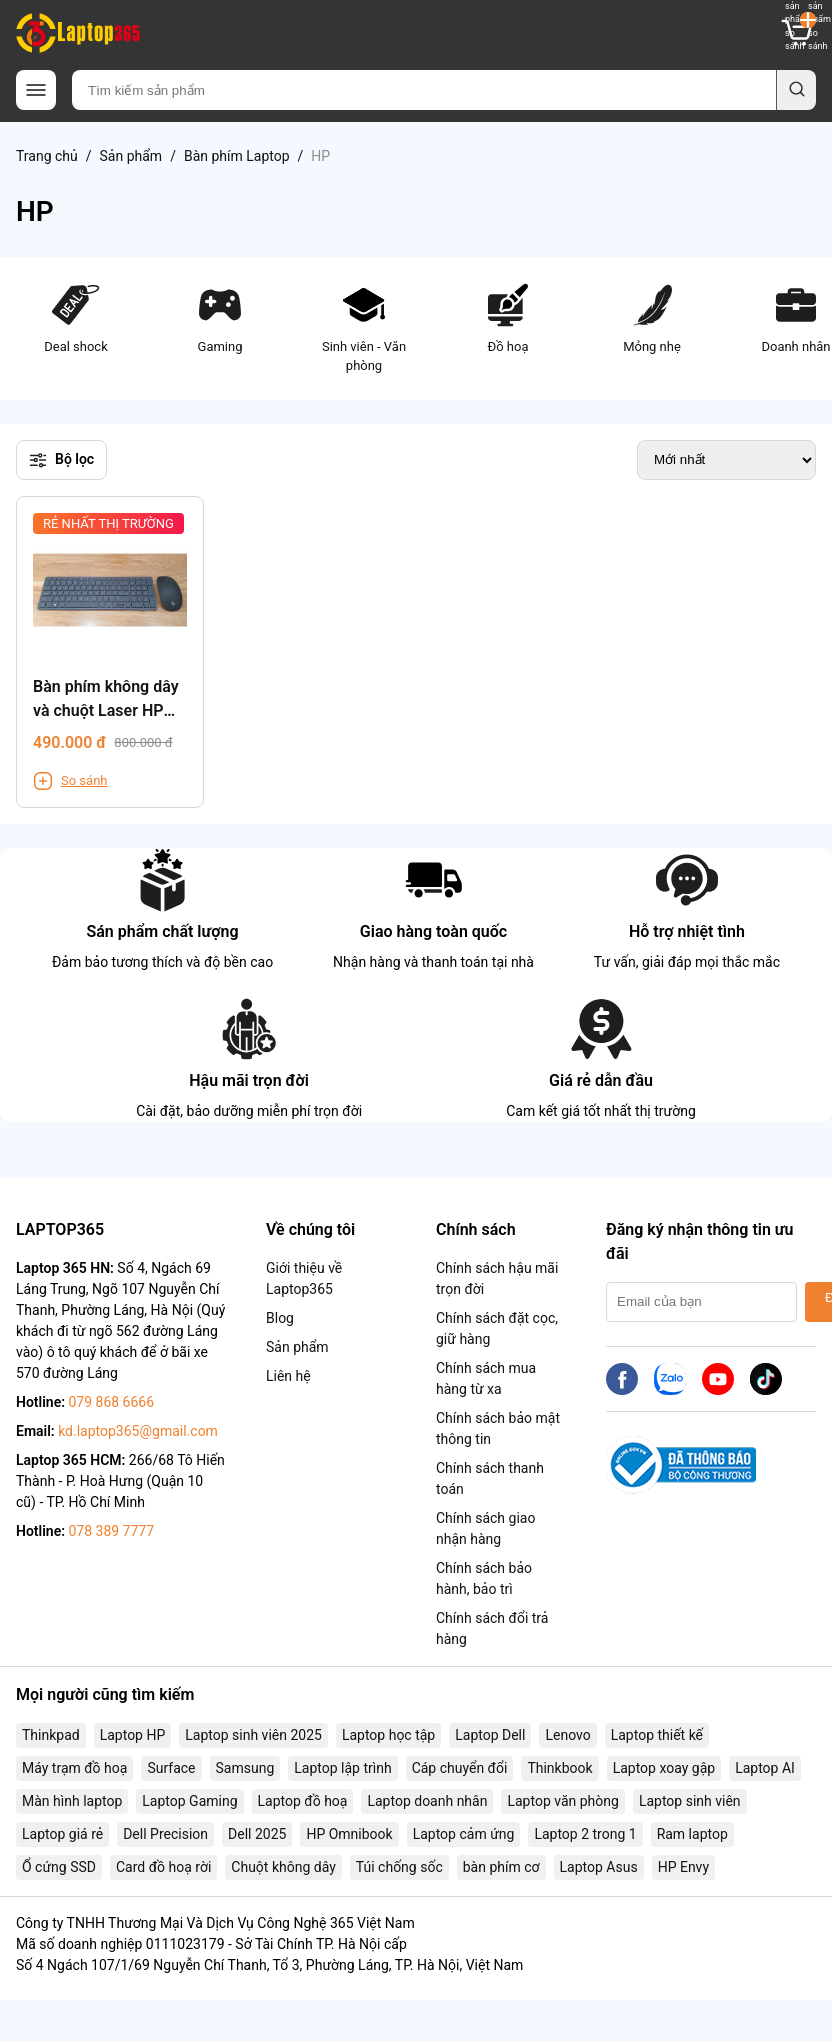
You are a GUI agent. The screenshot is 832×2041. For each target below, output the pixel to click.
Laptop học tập (388, 1735)
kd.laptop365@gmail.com (138, 1431)
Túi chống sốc (399, 1867)
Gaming (220, 317)
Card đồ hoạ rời (163, 1867)
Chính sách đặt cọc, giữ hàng (497, 1328)
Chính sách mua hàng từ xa (486, 1378)
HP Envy (683, 1867)
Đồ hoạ (508, 317)
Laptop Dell (490, 1735)
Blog (280, 1318)
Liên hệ (288, 1376)
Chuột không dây (283, 1867)
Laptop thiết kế (657, 1735)
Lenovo (567, 1735)
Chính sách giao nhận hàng (485, 1528)
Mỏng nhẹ (652, 317)
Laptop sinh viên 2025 (253, 1735)
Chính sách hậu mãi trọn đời (497, 1278)
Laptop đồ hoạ (303, 1801)
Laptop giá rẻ (62, 1834)
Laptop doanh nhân (427, 1801)
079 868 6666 (111, 1402)
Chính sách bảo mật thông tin (498, 1428)
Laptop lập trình (342, 1768)
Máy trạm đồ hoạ (74, 1768)
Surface (171, 1768)
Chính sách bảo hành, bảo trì (484, 1578)
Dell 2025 (257, 1834)
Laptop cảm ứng (464, 1834)
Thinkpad (51, 1735)
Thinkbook (559, 1768)
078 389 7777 (111, 1531)
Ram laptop (692, 1834)
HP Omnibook (349, 1834)
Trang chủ (47, 156)
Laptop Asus (599, 1867)
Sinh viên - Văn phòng (364, 327)
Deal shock (75, 317)
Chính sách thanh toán (490, 1478)
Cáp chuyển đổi (460, 1768)
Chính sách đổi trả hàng (492, 1628)
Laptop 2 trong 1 (585, 1834)
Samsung (245, 1768)
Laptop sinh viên (690, 1801)
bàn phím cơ (501, 1867)
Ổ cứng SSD (59, 1867)
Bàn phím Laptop (237, 156)
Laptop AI (765, 1768)
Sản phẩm (131, 156)
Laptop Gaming (189, 1801)
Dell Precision (165, 1834)
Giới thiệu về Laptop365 (304, 1278)
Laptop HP (133, 1735)
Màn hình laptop (72, 1801)
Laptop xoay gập (664, 1768)
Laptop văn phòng (562, 1801)
